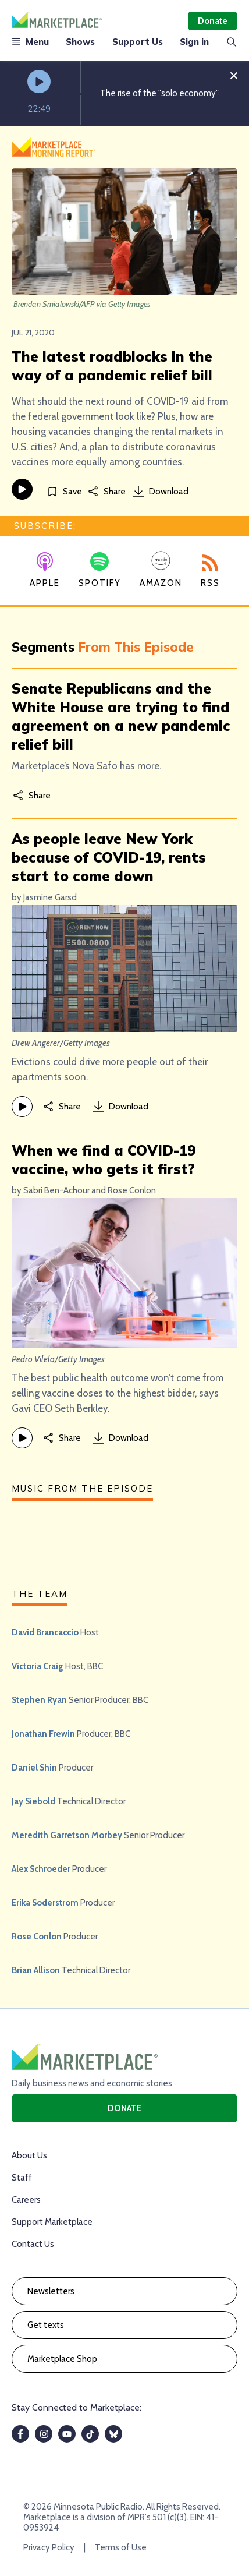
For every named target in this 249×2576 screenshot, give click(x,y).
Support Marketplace (52, 2222)
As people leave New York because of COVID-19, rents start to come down (109, 857)
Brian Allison (36, 1970)
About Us (29, 2155)
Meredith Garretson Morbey (67, 1835)
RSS (210, 571)
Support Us (137, 41)
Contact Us (33, 2244)
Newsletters (50, 2291)
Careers (26, 2200)
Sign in (194, 41)
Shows (80, 41)
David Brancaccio (45, 1632)
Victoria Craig (37, 1666)
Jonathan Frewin (43, 1734)
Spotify (100, 570)
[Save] (64, 491)
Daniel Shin (34, 1767)
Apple (45, 570)
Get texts (45, 2325)
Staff (22, 2177)
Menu (30, 41)
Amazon (161, 569)
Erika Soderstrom (45, 1902)
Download (160, 491)
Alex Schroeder (41, 1869)
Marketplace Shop (62, 2359)
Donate (212, 21)
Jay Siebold (33, 1801)
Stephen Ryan (39, 1700)
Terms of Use (121, 2547)
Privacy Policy (48, 2547)
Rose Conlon (37, 1936)
